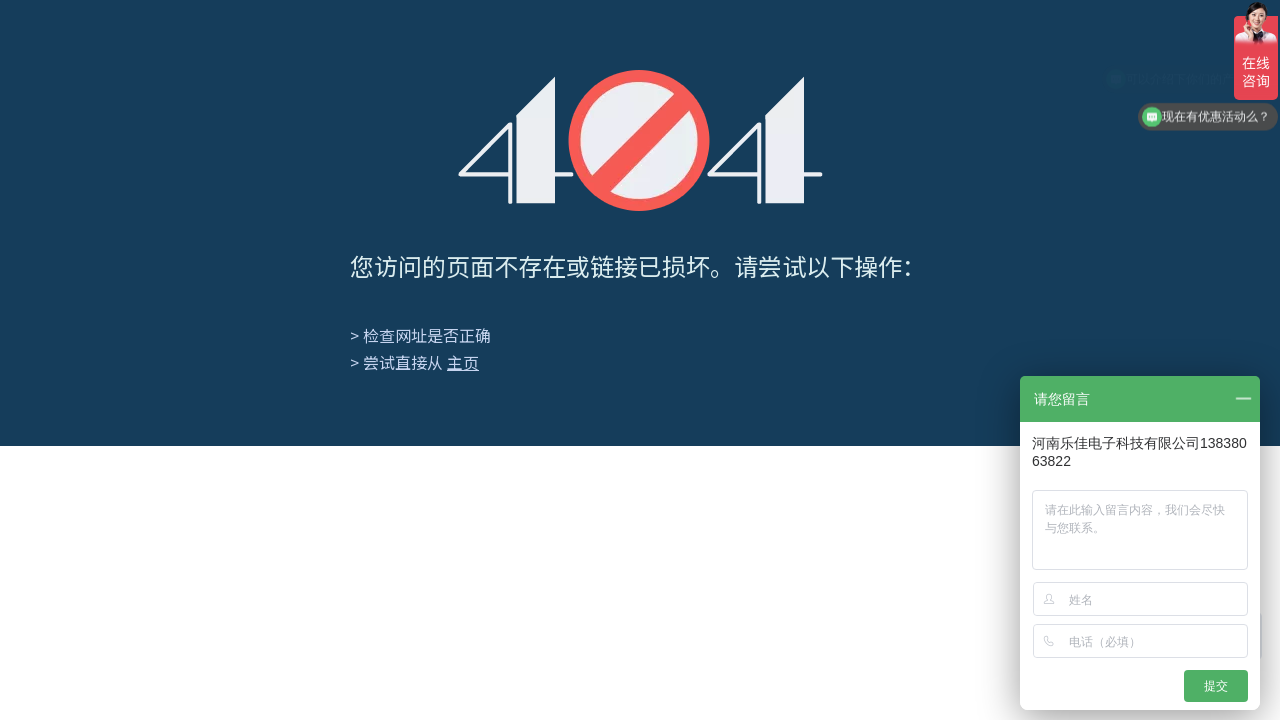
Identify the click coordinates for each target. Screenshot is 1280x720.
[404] (640, 140)
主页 (463, 362)
